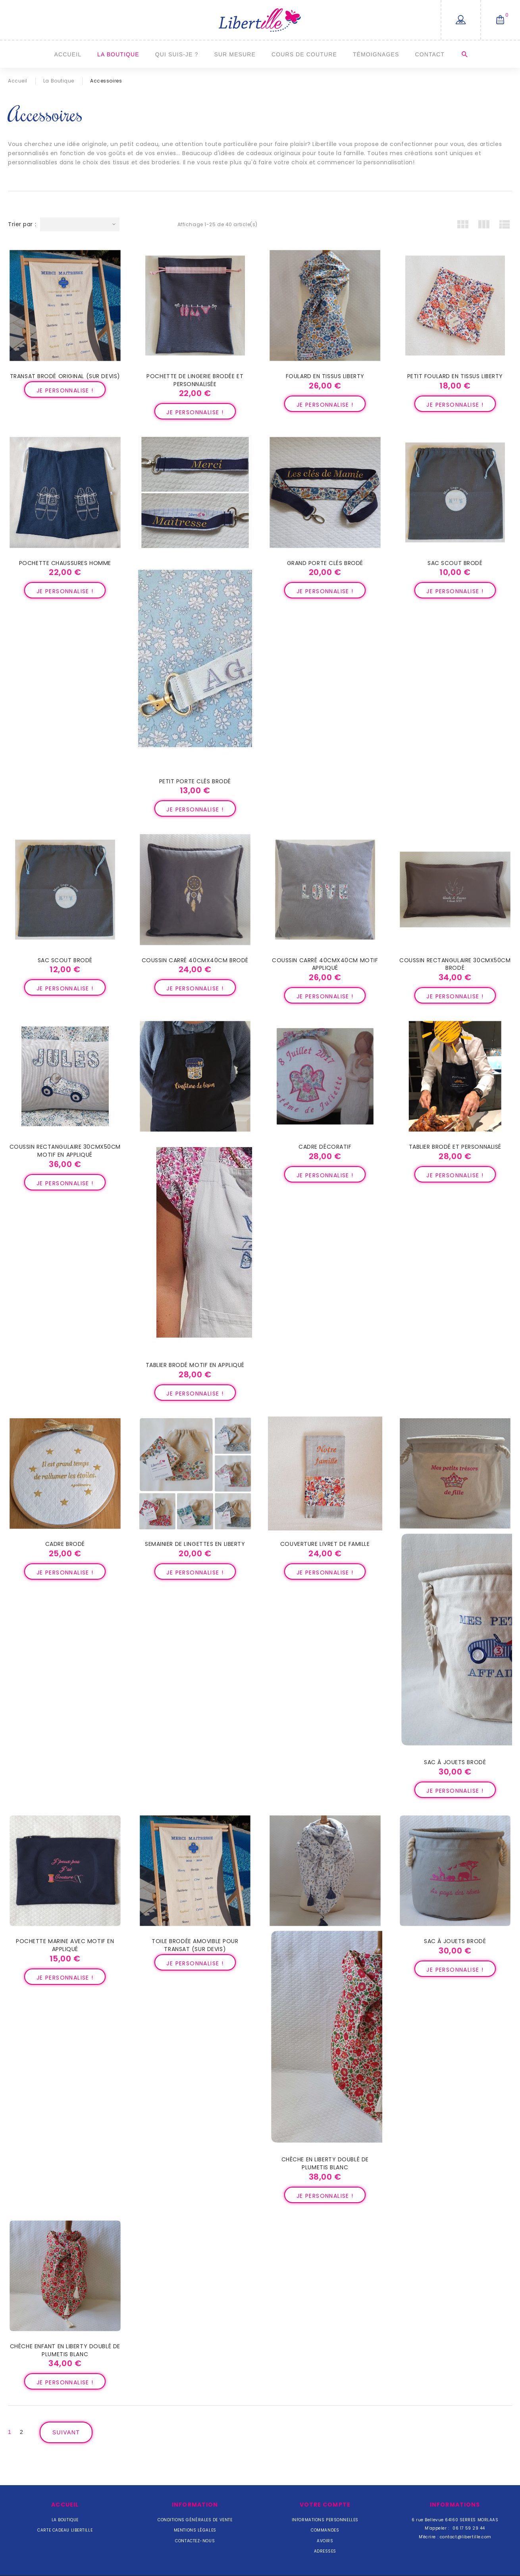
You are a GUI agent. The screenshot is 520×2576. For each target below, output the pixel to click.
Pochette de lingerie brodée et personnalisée (194, 380)
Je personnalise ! (65, 390)
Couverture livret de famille (325, 1544)
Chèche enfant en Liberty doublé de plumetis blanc (65, 2350)
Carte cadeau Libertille (64, 2530)
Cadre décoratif (325, 1147)
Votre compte (325, 2505)
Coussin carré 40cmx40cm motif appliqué (325, 964)
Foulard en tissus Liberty (325, 376)
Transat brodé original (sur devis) (65, 376)
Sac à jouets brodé (455, 1762)
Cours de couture (304, 54)
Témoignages (376, 54)
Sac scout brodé (455, 563)
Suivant (66, 2432)
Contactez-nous (195, 2541)
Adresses (325, 2551)
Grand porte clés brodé (325, 563)
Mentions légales (195, 2530)
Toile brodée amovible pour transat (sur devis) (195, 1945)
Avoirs (325, 2541)
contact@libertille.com (465, 2537)
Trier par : (22, 224)
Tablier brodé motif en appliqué (195, 1365)
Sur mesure (235, 54)
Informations (455, 2505)
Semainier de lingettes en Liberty (195, 1544)
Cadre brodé (65, 1544)
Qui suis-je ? (176, 54)
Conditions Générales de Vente (195, 2520)
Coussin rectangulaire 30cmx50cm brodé (454, 964)
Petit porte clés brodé (195, 781)
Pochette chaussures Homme (65, 563)
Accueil (68, 54)
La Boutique (118, 54)
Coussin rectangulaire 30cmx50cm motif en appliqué (65, 1151)
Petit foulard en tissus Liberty (455, 376)
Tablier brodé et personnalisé (455, 1147)
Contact (429, 54)
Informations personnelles (325, 2520)
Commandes (325, 2530)
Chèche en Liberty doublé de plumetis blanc (325, 2163)
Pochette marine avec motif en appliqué (65, 1945)
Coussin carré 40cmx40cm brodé (195, 960)
